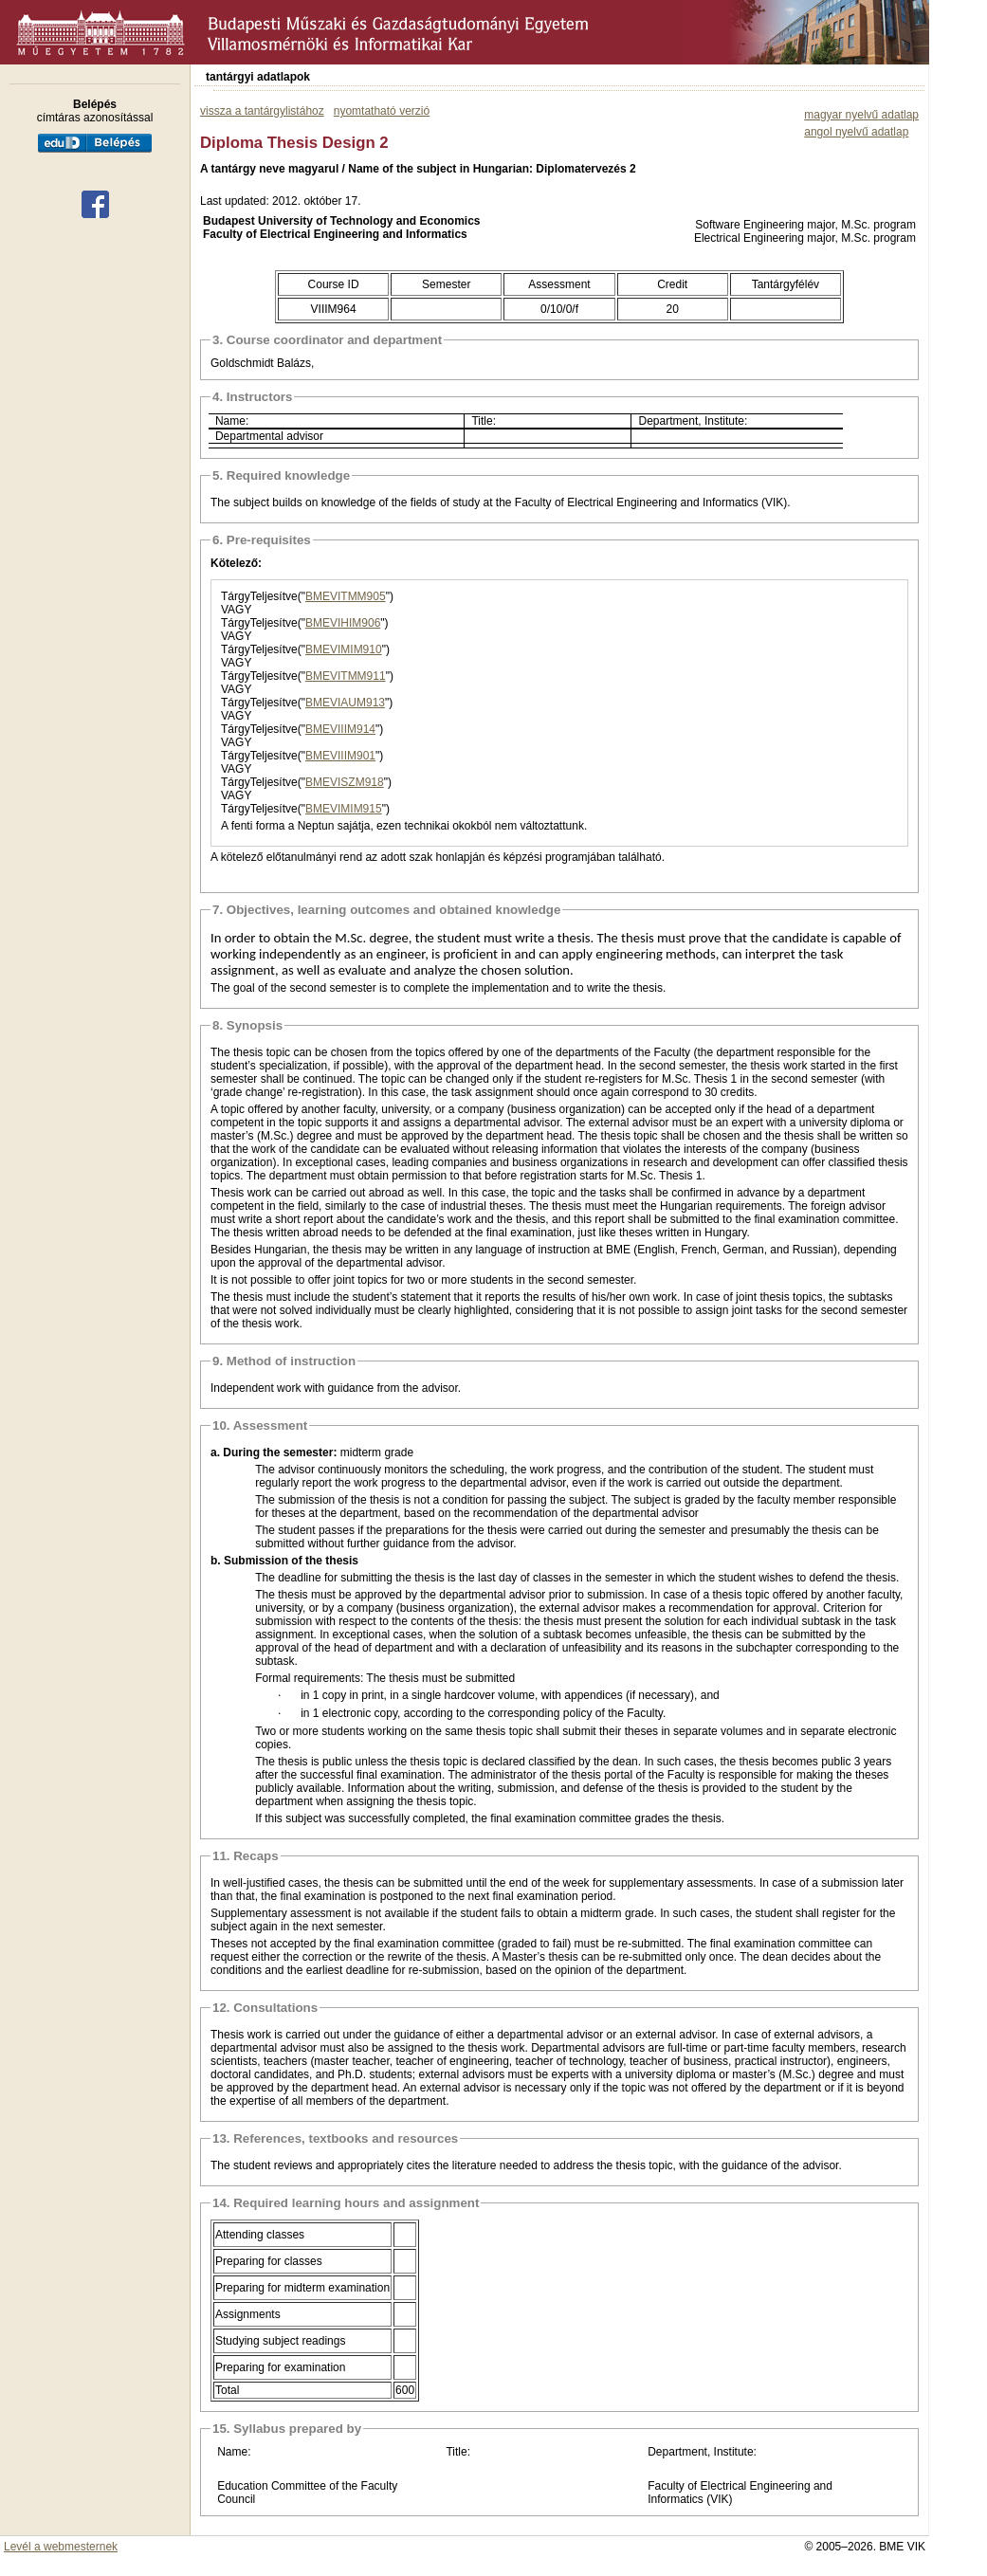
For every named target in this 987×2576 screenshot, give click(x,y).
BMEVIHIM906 (342, 623)
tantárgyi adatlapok (258, 76)
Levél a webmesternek (61, 2546)
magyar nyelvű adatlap (861, 114)
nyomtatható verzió (382, 111)
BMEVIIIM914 (340, 729)
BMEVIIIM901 (340, 755)
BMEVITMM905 (345, 596)
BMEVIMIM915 (343, 808)
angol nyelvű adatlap (856, 131)
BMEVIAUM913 (345, 702)
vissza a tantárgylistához (262, 111)
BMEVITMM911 (345, 676)
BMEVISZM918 (344, 782)
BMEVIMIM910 (343, 649)
